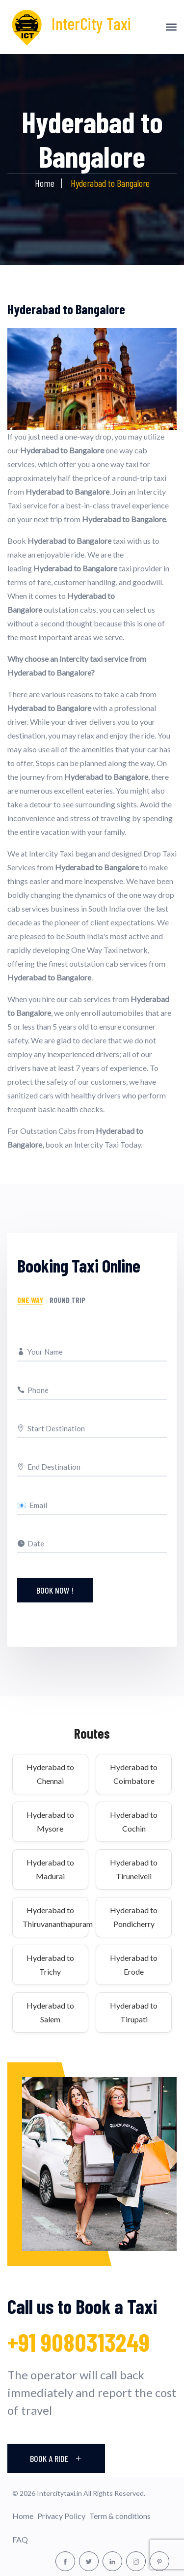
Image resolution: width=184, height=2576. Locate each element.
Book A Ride (56, 2458)
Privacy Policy (61, 2515)
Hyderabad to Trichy (50, 1964)
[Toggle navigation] (171, 27)
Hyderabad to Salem (50, 2012)
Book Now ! (55, 1590)
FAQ (20, 2539)
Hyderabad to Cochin (134, 1821)
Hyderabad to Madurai (50, 1869)
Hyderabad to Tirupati (134, 2012)
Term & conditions (120, 2515)
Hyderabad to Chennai (50, 1773)
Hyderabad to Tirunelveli (134, 1869)
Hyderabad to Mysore (50, 1821)
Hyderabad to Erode (134, 1964)
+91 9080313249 (78, 2342)
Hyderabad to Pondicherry (134, 1916)
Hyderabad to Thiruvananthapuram (50, 1916)
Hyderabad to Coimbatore (134, 1773)
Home (44, 183)
